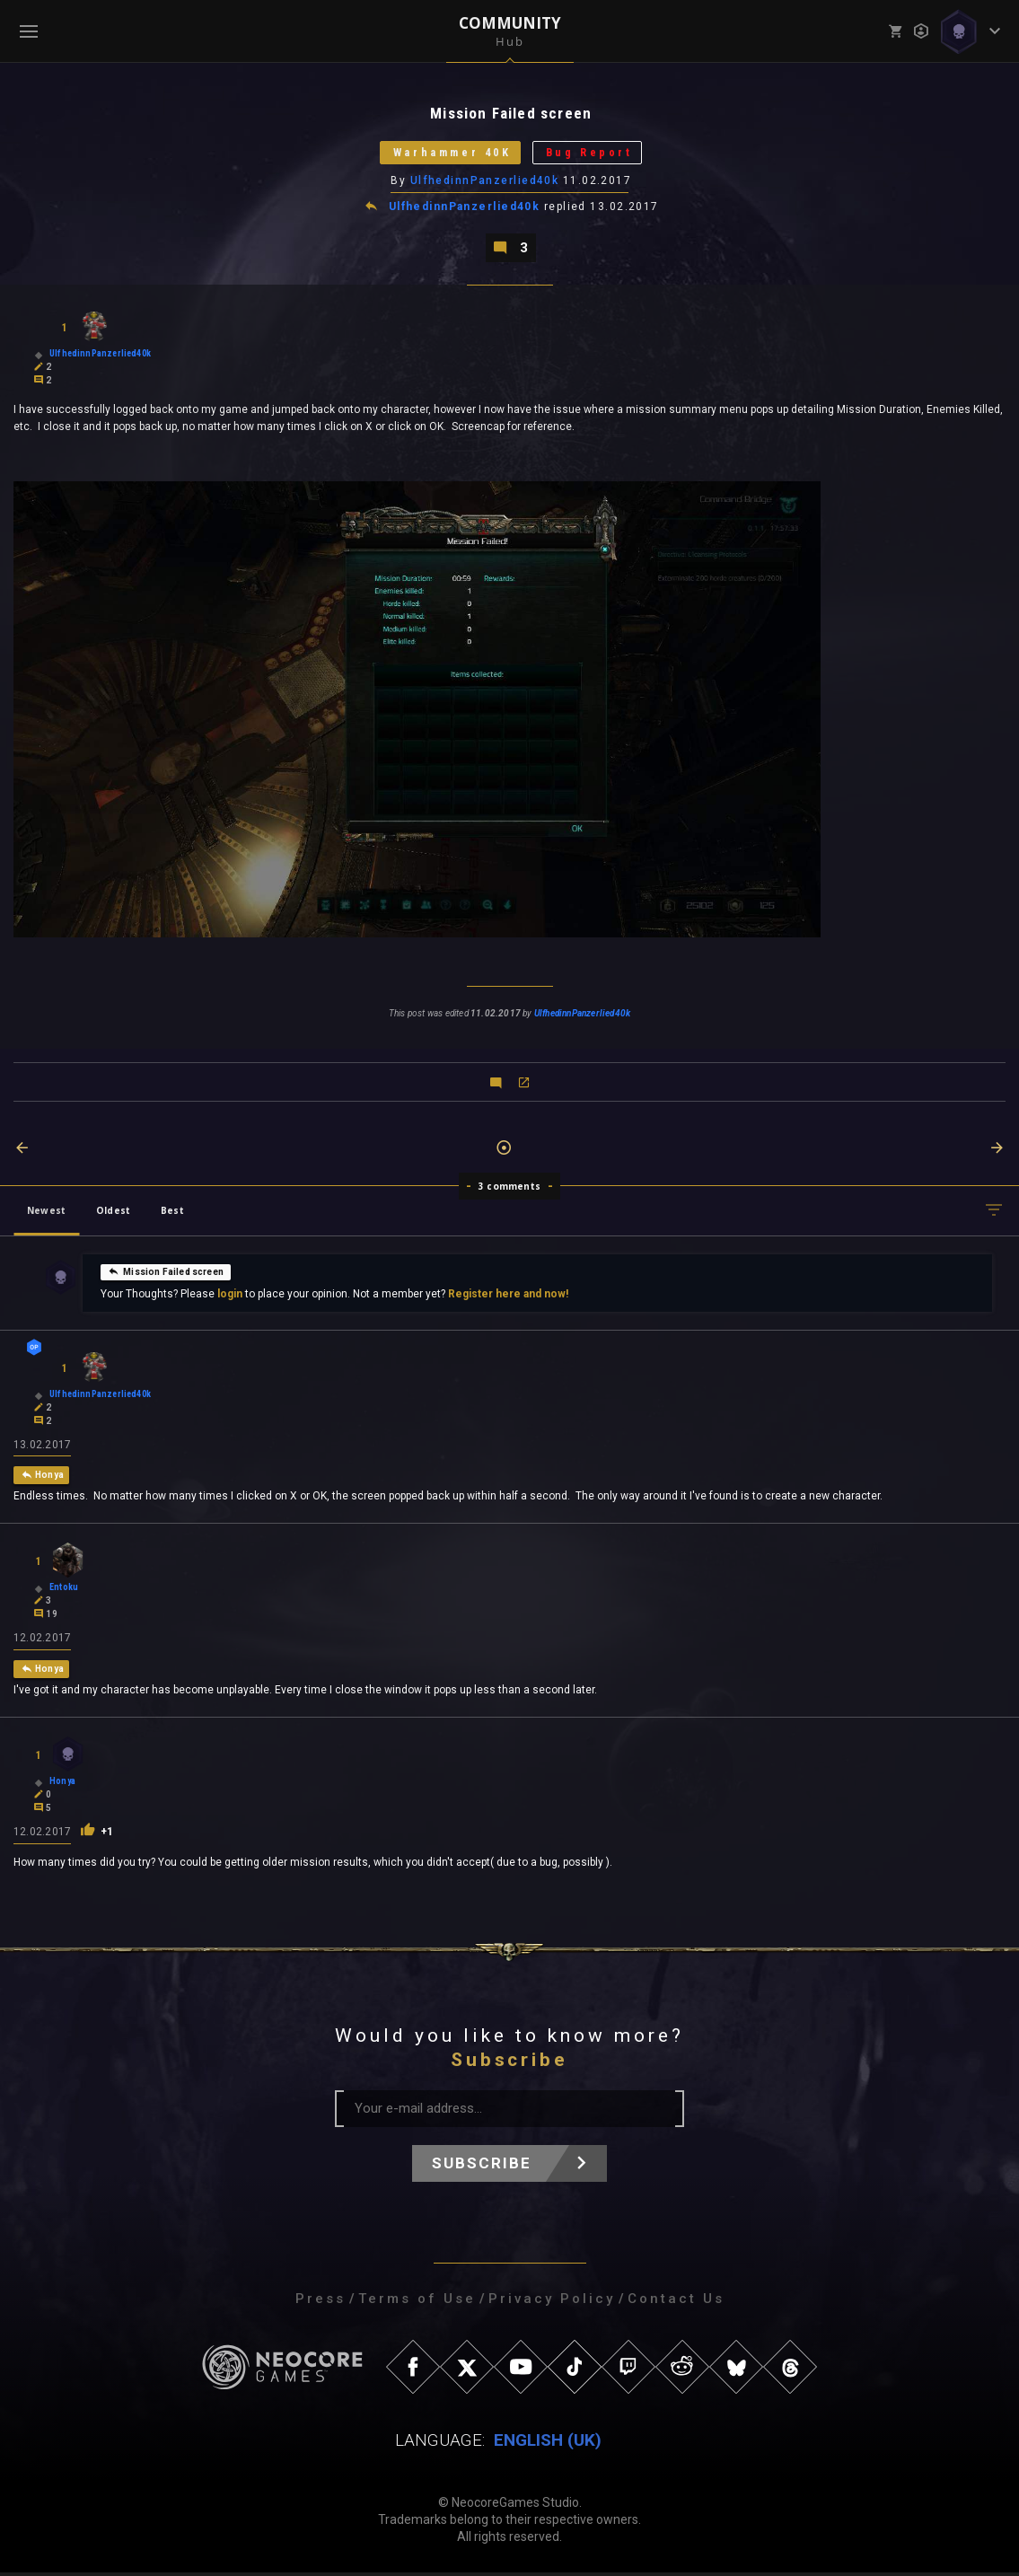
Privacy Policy (551, 2302)
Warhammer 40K (449, 154)
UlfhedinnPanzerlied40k (484, 182)
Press (320, 2302)
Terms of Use (417, 2302)
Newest (46, 1213)
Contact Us (676, 2302)
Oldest (113, 1213)
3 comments (509, 1188)
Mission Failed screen (166, 1273)
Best (172, 1213)
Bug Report (594, 154)
